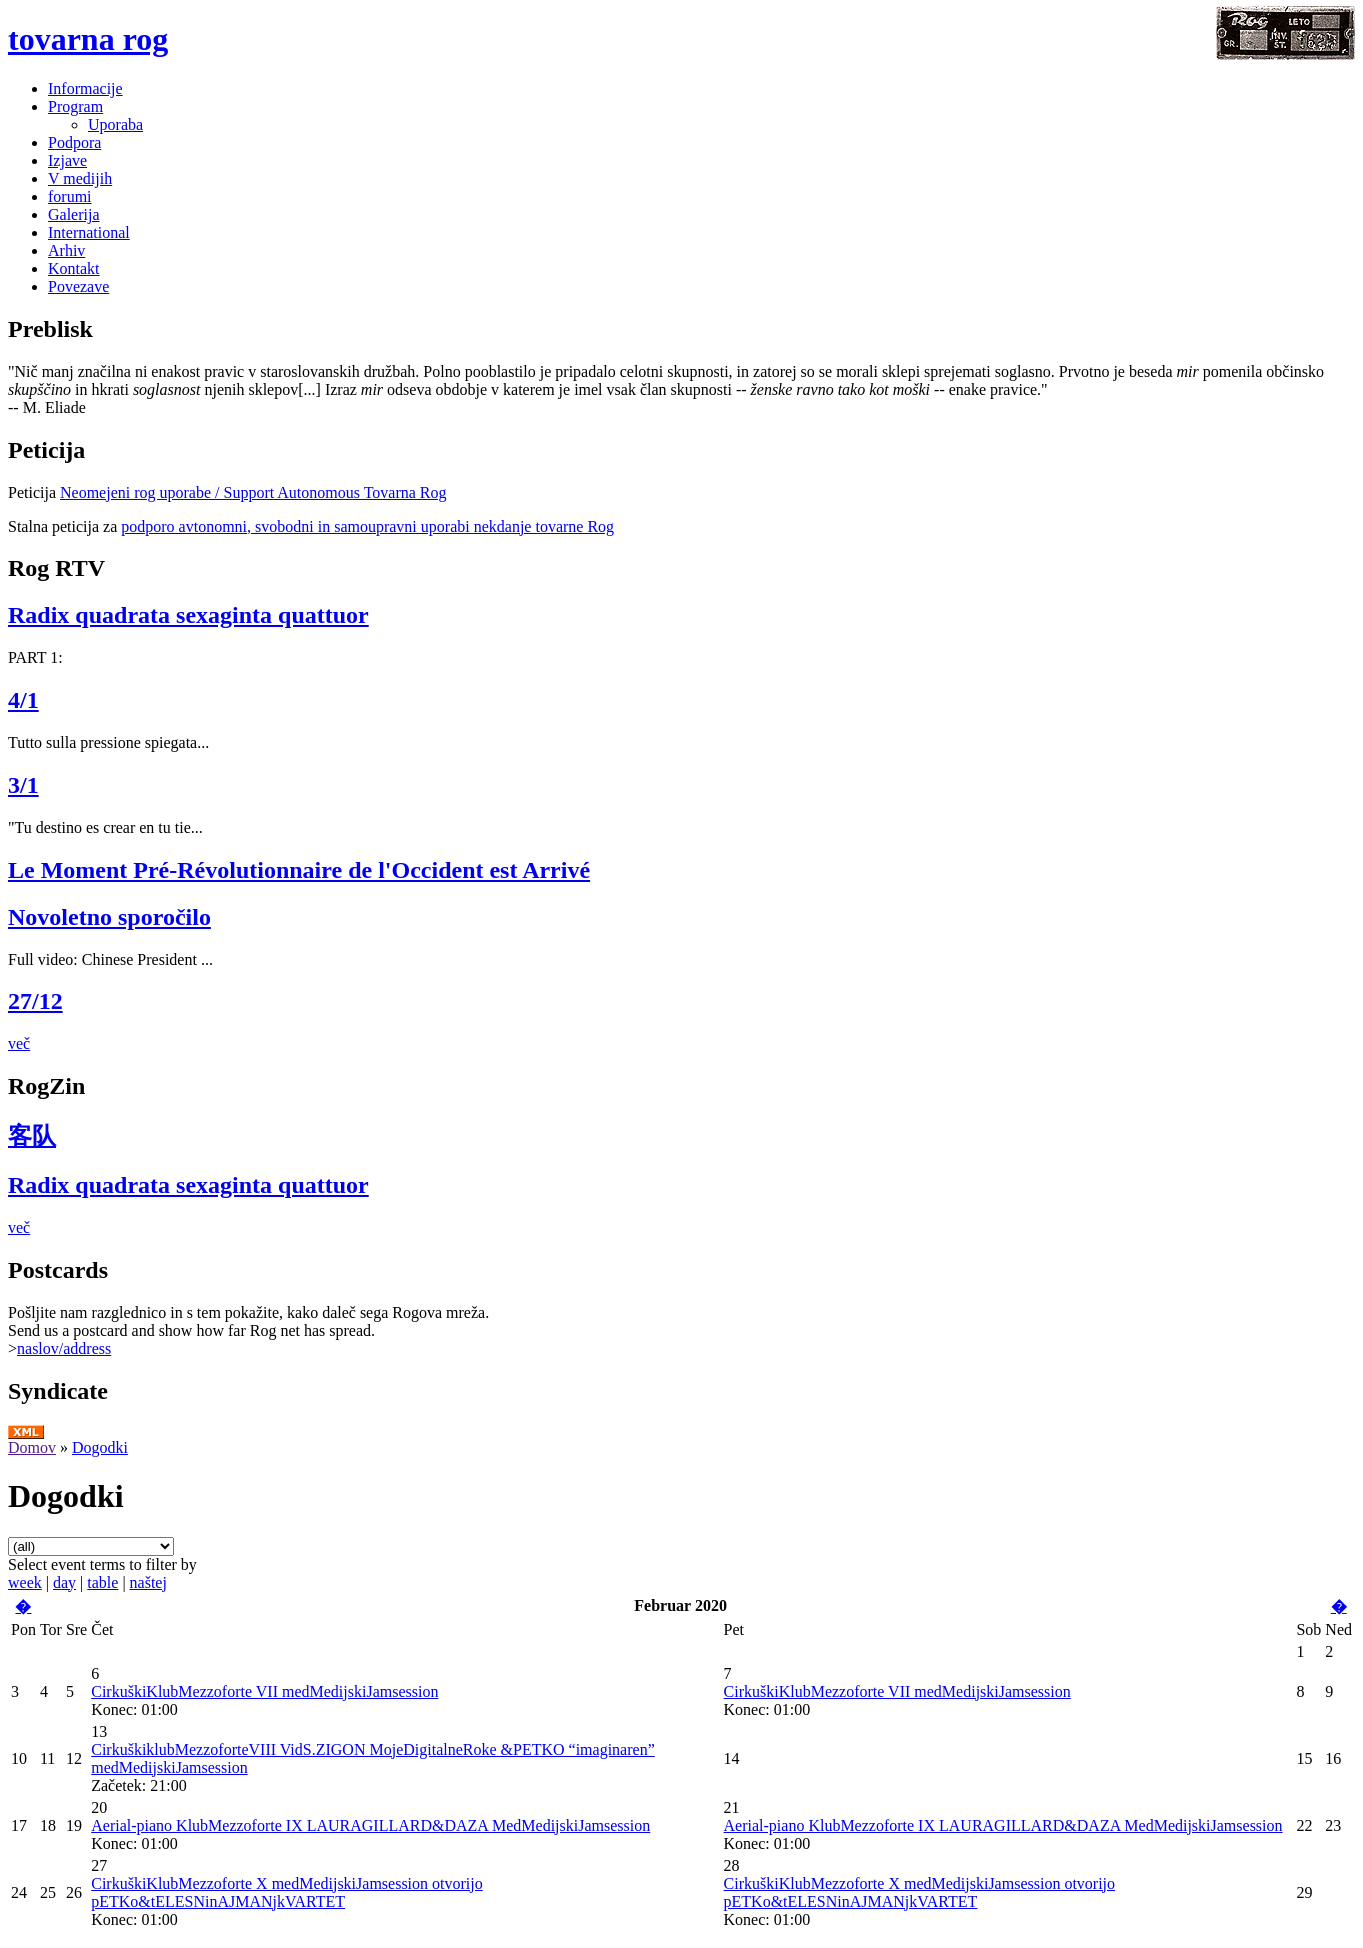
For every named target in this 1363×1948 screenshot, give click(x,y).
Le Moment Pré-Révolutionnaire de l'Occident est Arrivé (299, 870)
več (19, 1043)
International (89, 232)
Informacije (85, 88)
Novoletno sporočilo (109, 917)
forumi (70, 196)
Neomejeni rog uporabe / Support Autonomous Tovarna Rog (253, 492)
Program (75, 106)
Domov (32, 1447)
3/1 (23, 785)
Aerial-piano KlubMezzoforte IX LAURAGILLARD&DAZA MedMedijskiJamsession (370, 1825)
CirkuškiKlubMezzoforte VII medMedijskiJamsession (264, 1691)
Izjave (67, 160)
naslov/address (64, 1348)
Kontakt (74, 268)
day (64, 1582)
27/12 (35, 1001)
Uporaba (115, 124)
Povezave (78, 286)
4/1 (23, 700)
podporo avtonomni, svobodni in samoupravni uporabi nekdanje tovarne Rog (367, 526)
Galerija (74, 214)
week (25, 1582)
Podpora (74, 142)
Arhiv (66, 250)
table (102, 1582)
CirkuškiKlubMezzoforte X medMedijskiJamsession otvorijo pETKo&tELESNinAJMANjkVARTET (287, 1892)
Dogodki (100, 1447)
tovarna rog (88, 39)
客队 (32, 1136)
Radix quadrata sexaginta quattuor (188, 615)
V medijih (80, 178)
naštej (148, 1582)
